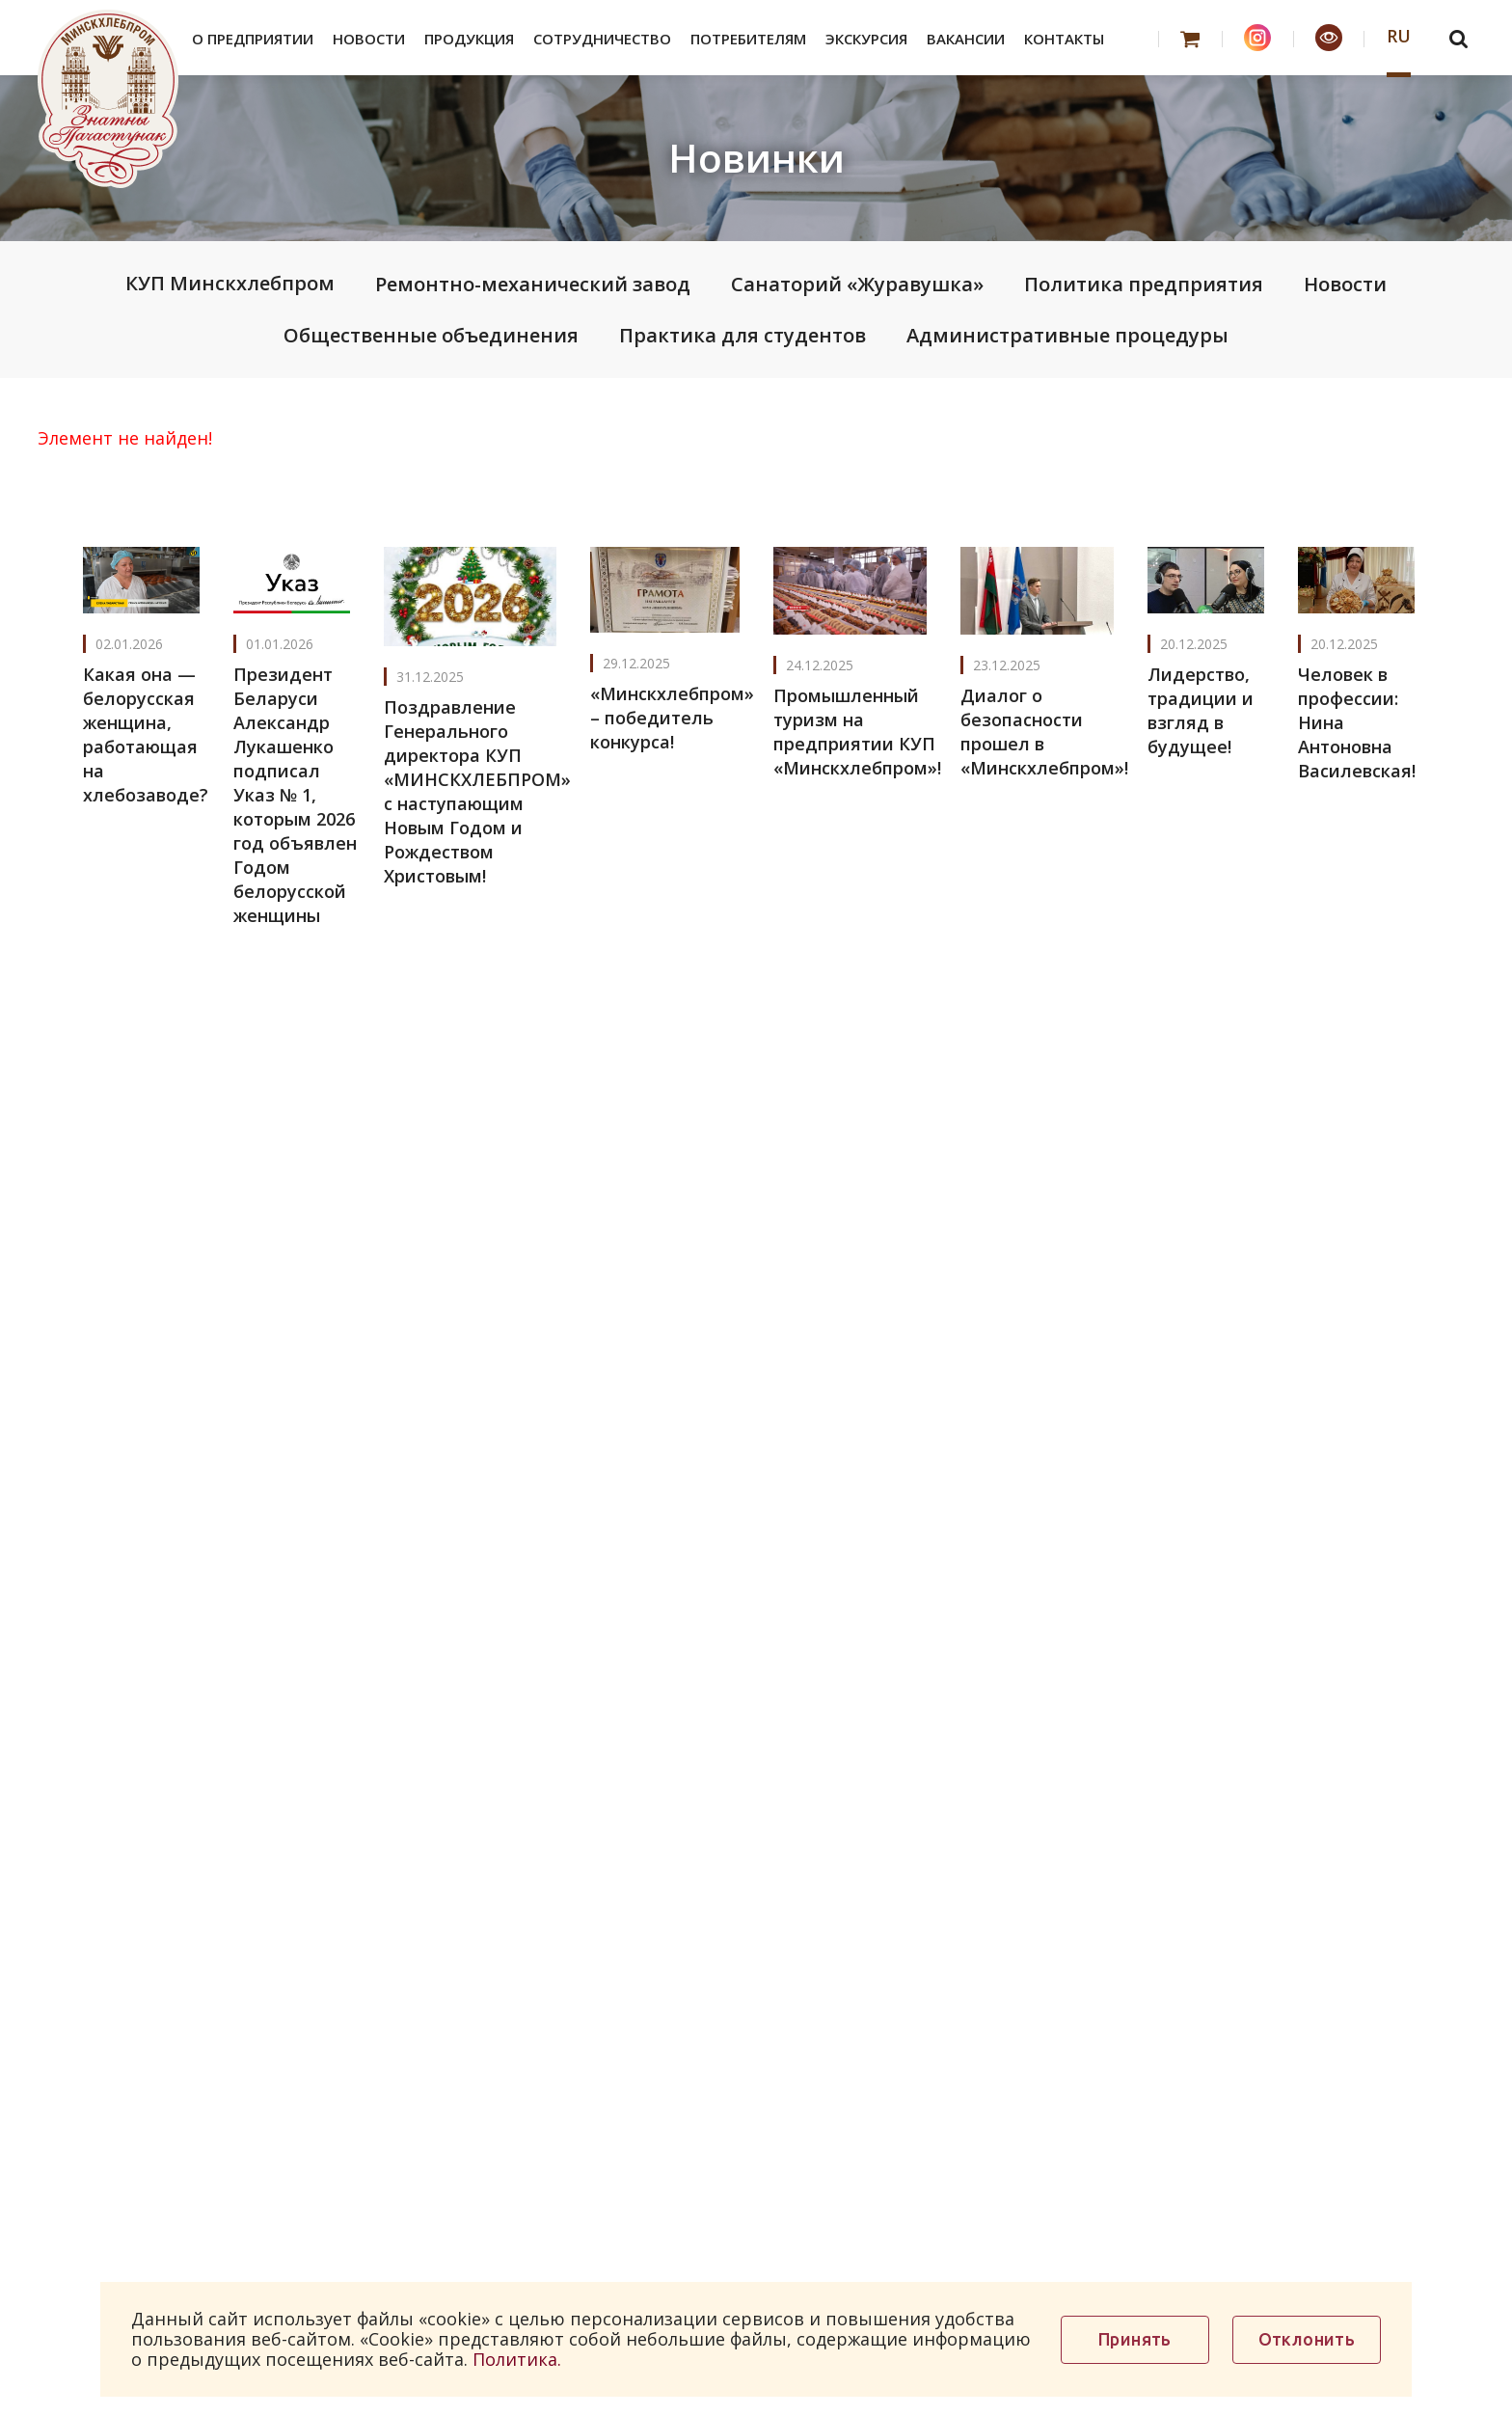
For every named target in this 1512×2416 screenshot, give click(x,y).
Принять (1135, 2339)
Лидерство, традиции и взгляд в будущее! (1201, 710)
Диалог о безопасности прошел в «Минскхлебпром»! (1044, 731)
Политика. (516, 2359)
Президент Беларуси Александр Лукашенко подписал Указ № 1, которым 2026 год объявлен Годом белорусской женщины (295, 795)
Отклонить (1307, 2339)
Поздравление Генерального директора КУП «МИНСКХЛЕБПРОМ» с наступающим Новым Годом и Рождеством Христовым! (477, 791)
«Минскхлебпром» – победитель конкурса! (672, 717)
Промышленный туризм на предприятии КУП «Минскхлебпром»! (857, 731)
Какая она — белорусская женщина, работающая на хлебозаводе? (145, 734)
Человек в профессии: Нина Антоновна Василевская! (1357, 722)
